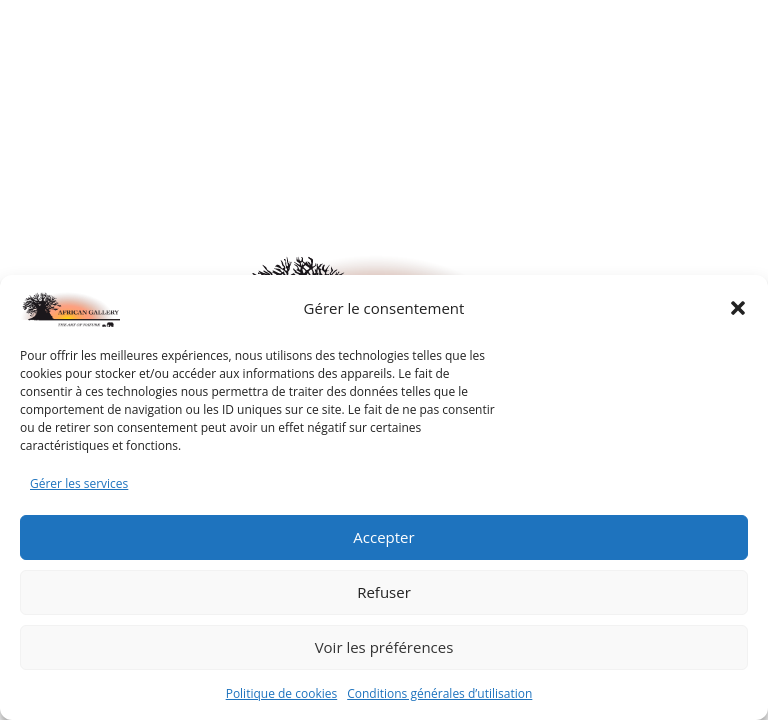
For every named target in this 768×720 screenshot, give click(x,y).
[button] (738, 308)
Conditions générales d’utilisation (439, 693)
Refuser (384, 592)
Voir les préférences (384, 647)
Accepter (383, 537)
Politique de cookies (282, 693)
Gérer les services (79, 483)
